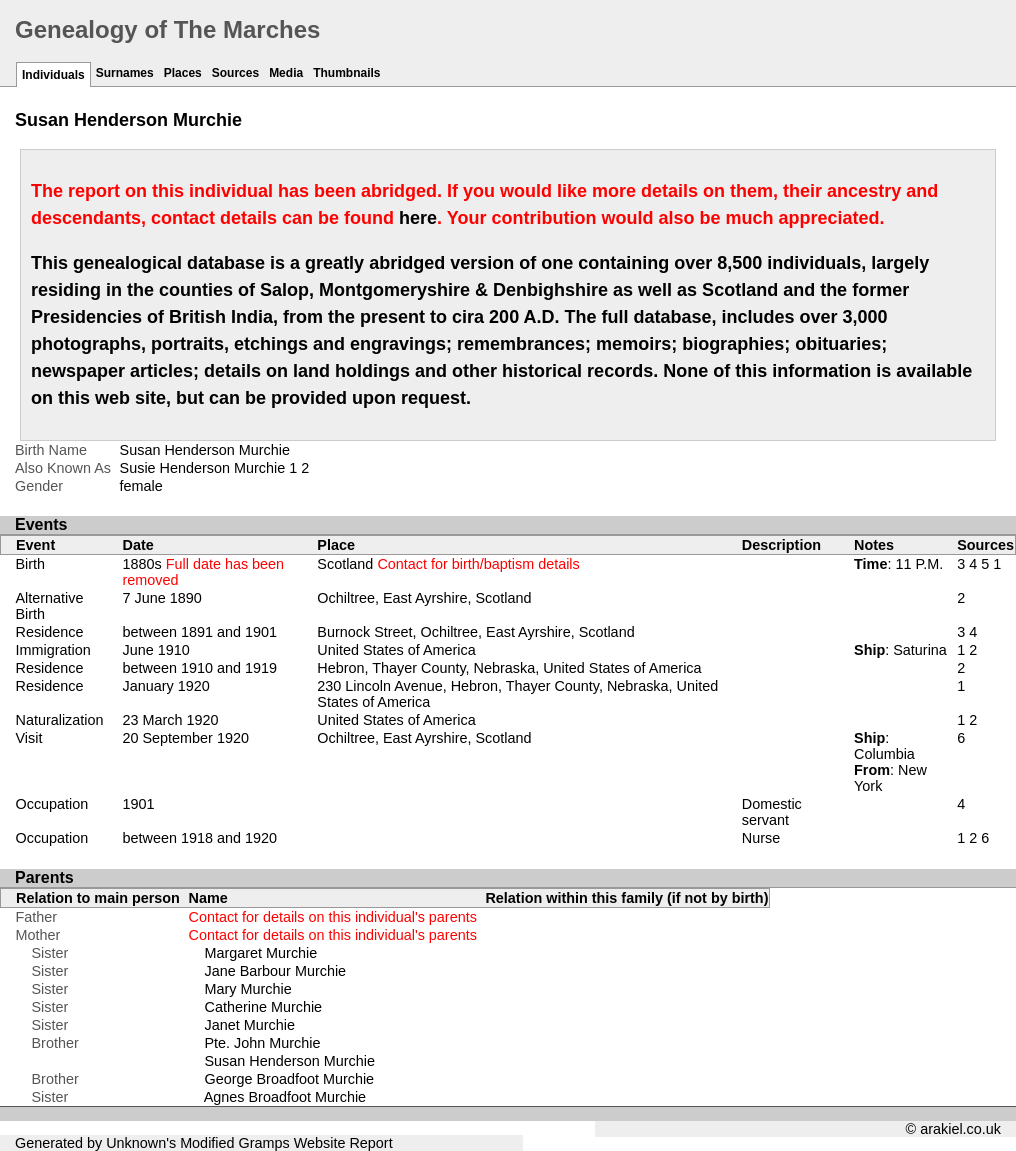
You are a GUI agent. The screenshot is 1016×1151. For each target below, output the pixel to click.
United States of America (396, 650)
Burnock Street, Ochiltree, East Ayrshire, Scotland (475, 632)
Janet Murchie (250, 1025)
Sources (235, 73)
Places (183, 73)
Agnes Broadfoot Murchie (285, 1097)
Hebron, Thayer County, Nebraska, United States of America (509, 668)
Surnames (125, 73)
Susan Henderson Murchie (290, 1061)
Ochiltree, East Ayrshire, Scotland (424, 598)
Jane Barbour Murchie (276, 971)
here (418, 218)
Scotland (448, 564)
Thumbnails (346, 73)
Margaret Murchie (261, 953)
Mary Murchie (248, 989)
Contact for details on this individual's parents (333, 917)
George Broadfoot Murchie (290, 1079)
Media (286, 73)
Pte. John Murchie (263, 1043)
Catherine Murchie (264, 1007)
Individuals (53, 75)
